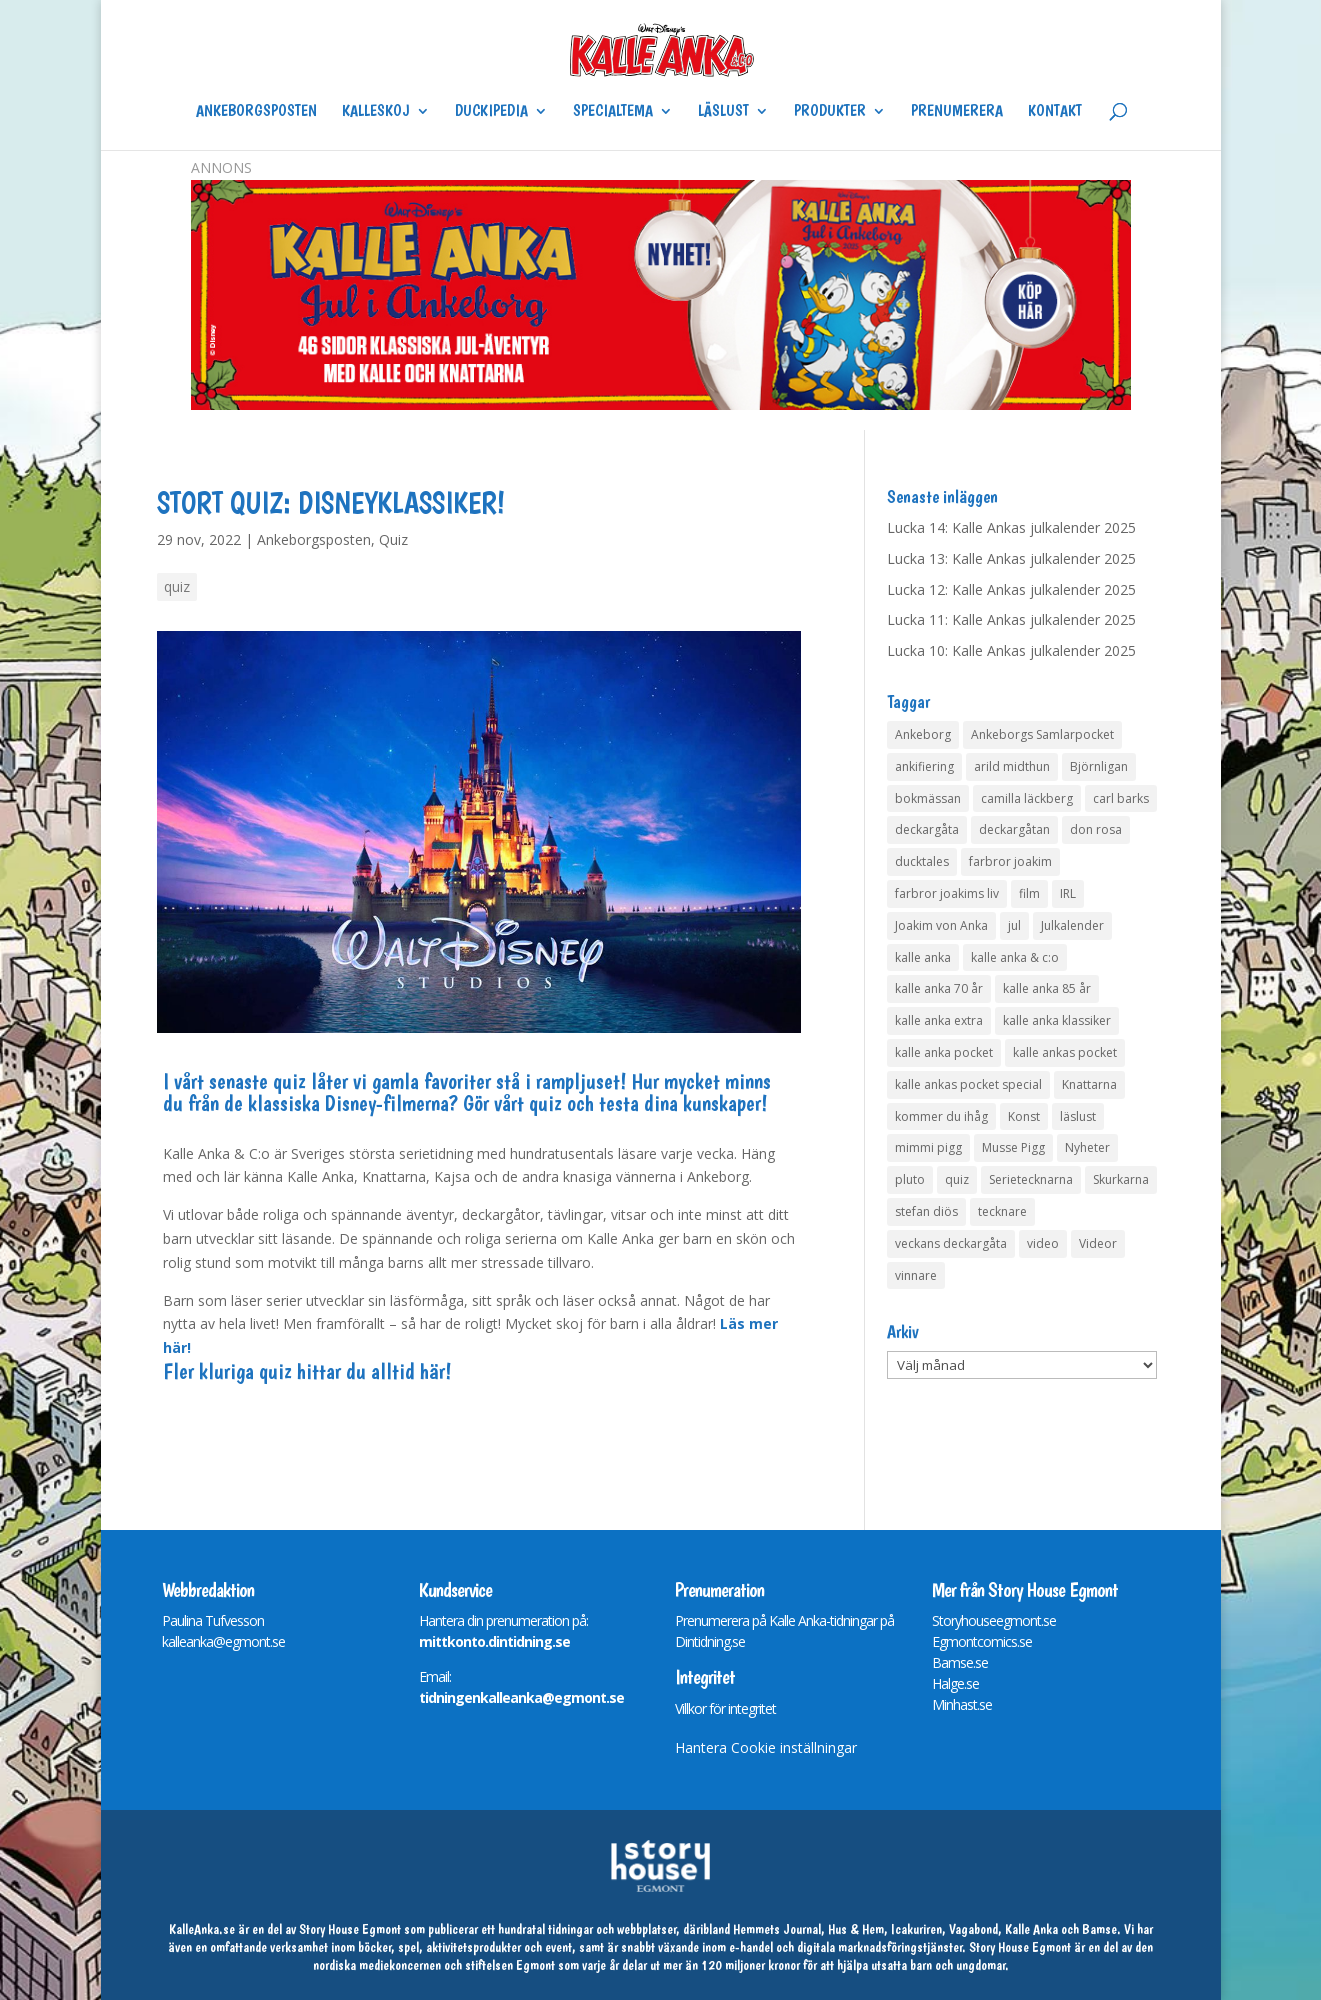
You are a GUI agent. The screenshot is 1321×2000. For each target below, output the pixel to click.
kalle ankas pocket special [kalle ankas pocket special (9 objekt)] (968, 1084)
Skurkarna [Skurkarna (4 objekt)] (1121, 1179)
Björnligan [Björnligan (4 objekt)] (1099, 766)
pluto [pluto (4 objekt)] (910, 1179)
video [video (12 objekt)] (1043, 1243)
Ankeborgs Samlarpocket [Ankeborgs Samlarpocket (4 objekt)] (1042, 734)
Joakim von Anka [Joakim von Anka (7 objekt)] (941, 925)
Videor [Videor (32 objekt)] (1098, 1243)
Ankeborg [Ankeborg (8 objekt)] (923, 734)
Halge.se (955, 1683)
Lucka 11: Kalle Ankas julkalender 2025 (1011, 619)
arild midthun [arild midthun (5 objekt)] (1012, 766)
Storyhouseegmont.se (994, 1620)
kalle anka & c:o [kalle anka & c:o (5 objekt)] (1015, 957)
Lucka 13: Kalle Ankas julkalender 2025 (1011, 558)
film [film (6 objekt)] (1029, 893)
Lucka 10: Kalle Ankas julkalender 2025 (1011, 650)
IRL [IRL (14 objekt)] (1068, 893)
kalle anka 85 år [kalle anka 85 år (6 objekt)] (1047, 988)
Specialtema (613, 112)
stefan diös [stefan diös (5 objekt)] (926, 1211)
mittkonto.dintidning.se (494, 1641)
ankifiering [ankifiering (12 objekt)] (924, 766)
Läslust (723, 112)
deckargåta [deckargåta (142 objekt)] (927, 829)
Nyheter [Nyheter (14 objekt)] (1087, 1147)
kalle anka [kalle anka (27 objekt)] (923, 957)
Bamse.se (960, 1662)
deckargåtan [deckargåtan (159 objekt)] (1014, 829)
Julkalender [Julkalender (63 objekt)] (1072, 925)
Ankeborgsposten (256, 112)
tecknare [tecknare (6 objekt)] (1002, 1211)
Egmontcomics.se (982, 1641)
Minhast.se (962, 1704)
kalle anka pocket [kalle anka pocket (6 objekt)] (944, 1052)
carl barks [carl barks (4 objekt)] (1121, 798)
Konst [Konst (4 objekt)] (1024, 1116)
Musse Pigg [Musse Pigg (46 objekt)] (1013, 1147)
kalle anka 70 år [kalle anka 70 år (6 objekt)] (939, 988)
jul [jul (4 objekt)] (1014, 925)
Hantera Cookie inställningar (766, 1747)
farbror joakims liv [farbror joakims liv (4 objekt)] (947, 893)
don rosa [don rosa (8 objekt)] (1096, 829)
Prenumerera (957, 112)
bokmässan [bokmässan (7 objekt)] (928, 798)
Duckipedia (491, 112)
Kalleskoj (376, 112)
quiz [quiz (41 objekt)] (957, 1179)
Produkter (830, 112)
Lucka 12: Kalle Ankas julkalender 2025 (1011, 589)
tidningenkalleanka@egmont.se (521, 1697)
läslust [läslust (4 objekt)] (1078, 1116)
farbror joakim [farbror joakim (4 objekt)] (1010, 861)
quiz (177, 586)
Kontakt (1055, 112)
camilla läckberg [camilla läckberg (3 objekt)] (1027, 798)
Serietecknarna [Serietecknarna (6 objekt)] (1031, 1179)
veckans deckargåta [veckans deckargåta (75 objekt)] (951, 1243)
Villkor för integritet (725, 1708)
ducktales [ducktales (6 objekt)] (922, 861)
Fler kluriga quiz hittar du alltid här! (307, 1371)
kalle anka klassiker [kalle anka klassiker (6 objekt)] (1057, 1020)
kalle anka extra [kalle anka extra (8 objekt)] (939, 1020)
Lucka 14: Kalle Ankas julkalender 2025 (1011, 527)
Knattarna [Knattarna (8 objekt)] (1089, 1084)
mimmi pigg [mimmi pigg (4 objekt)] (928, 1147)
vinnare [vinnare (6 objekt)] (916, 1275)
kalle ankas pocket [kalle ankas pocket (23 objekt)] (1065, 1052)
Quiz (393, 539)
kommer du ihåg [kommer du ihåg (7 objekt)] (941, 1116)
